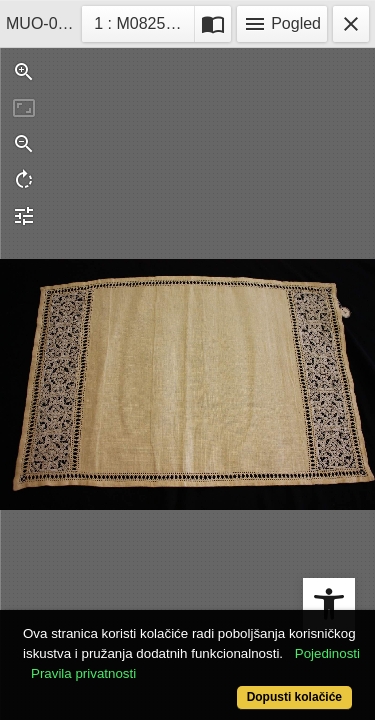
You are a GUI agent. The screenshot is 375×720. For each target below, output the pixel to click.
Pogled (282, 24)
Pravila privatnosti (83, 673)
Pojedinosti (327, 653)
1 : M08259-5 (144, 21)
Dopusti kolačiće (294, 697)
